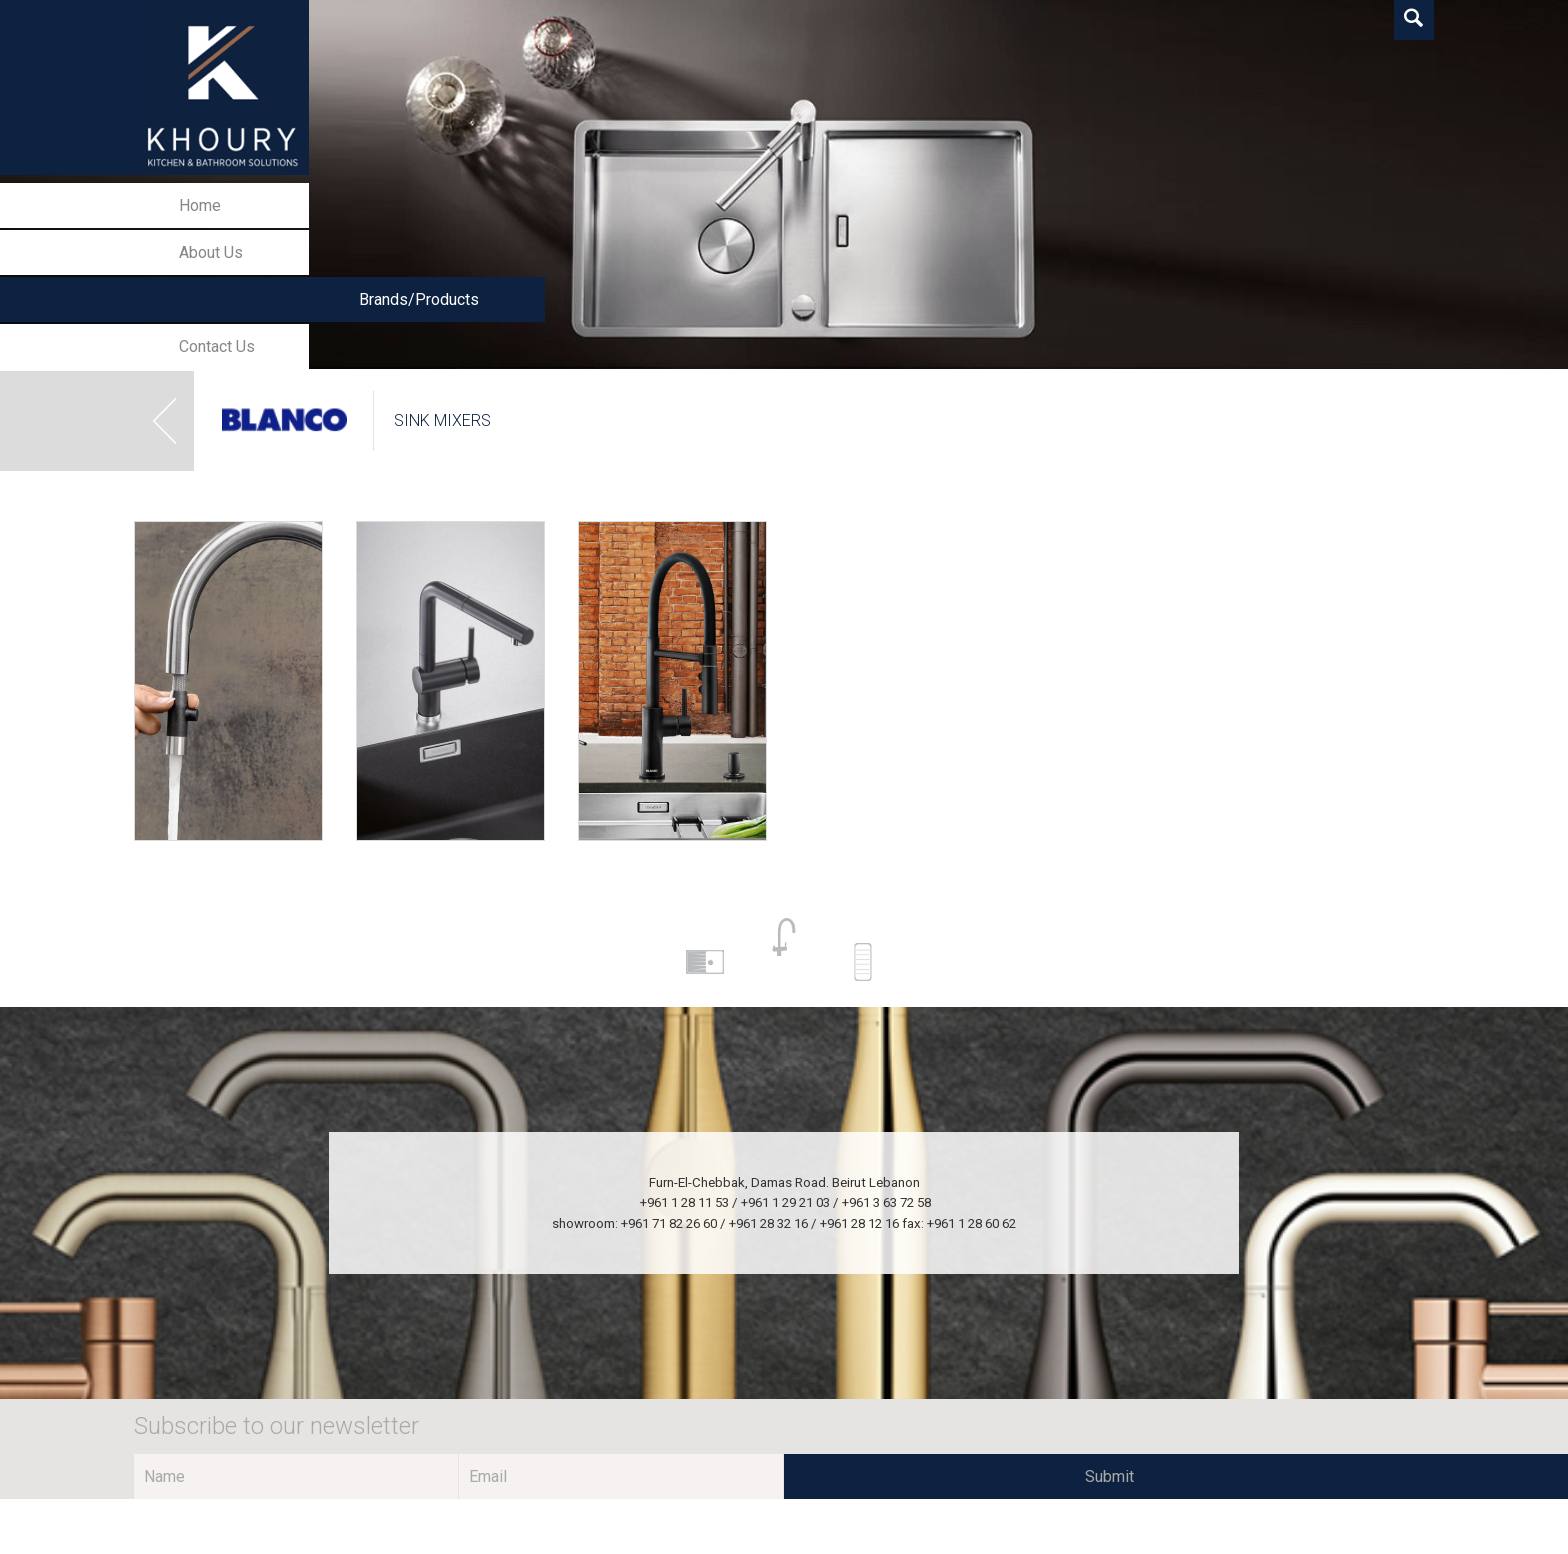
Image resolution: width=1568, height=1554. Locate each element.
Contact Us (217, 346)
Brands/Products (419, 299)
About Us (211, 252)
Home (200, 205)
